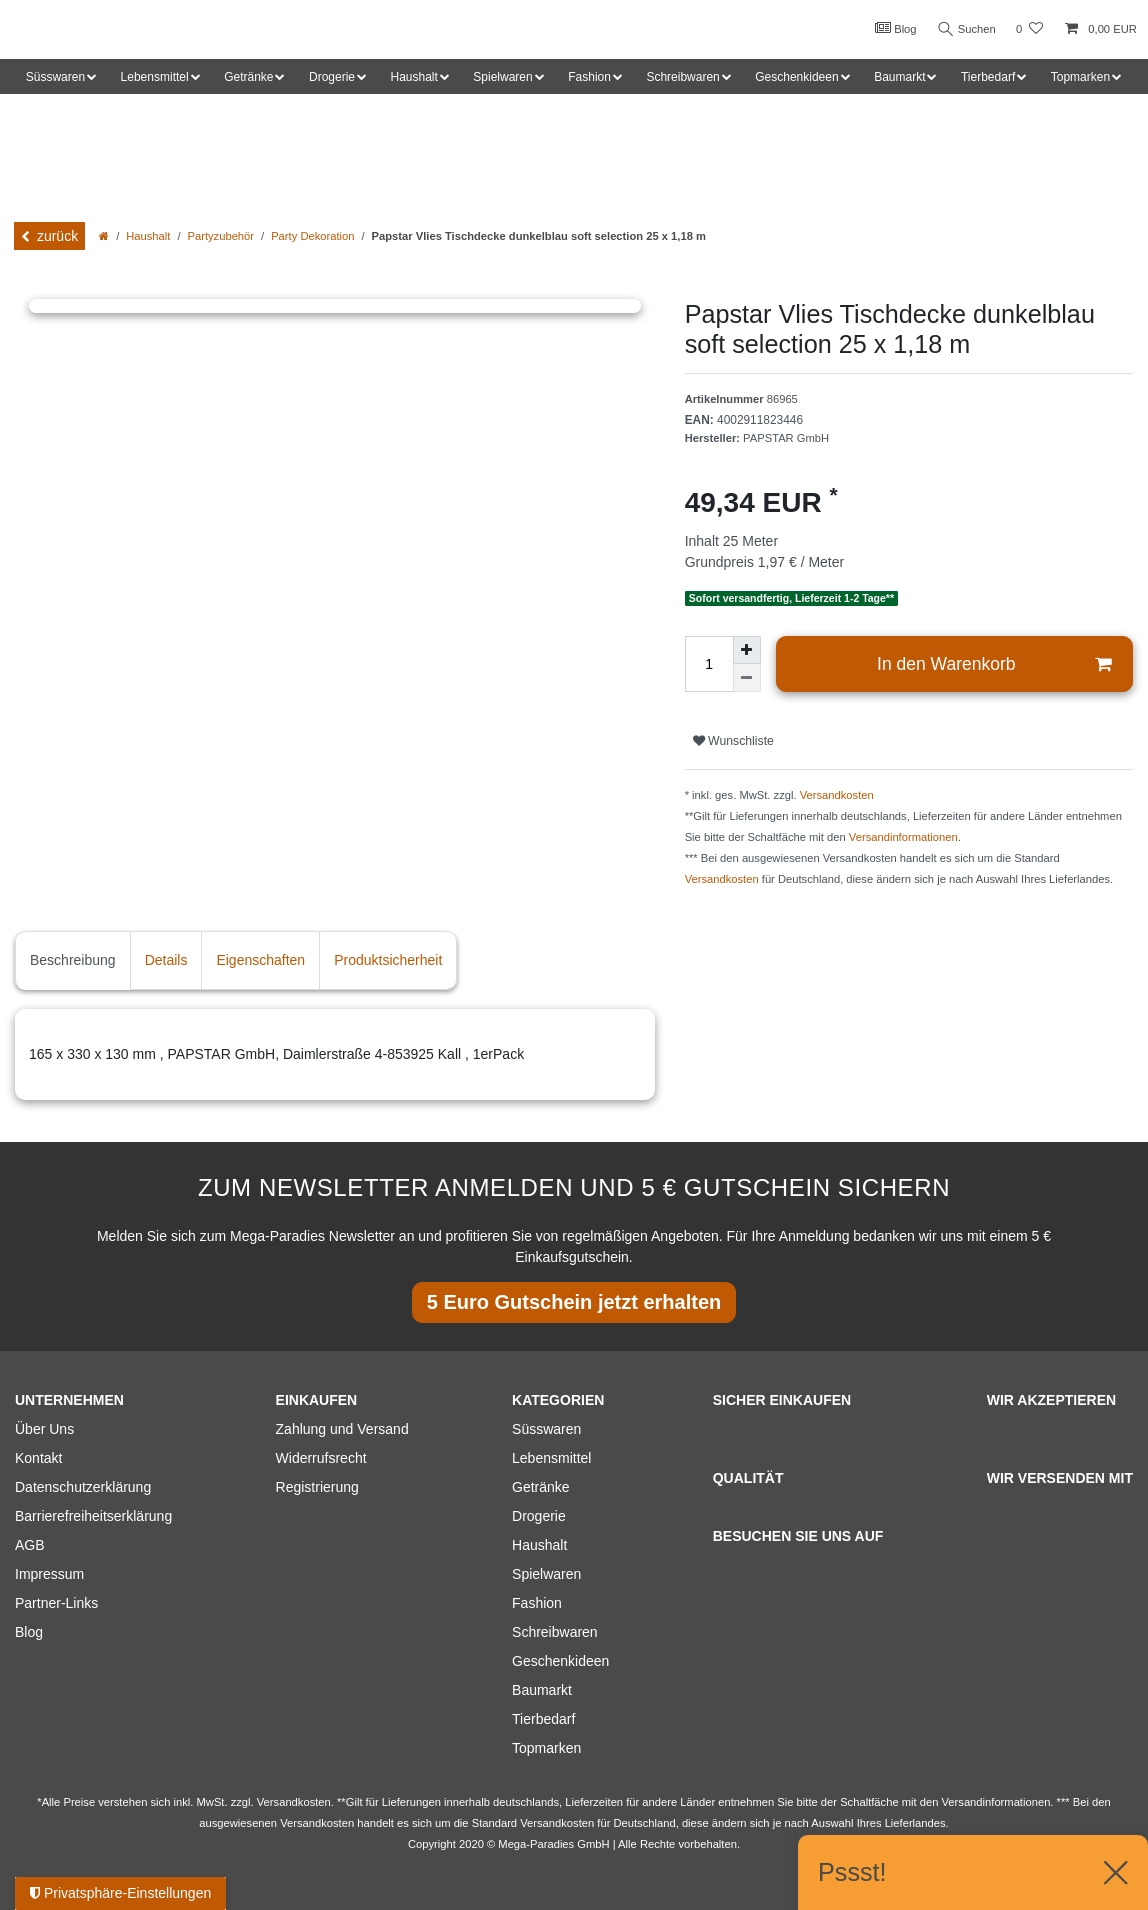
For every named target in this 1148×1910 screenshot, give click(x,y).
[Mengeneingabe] (709, 664)
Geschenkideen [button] (796, 77)
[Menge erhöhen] (747, 650)
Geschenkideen (560, 1661)
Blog (892, 28)
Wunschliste (733, 741)
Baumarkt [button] (899, 77)
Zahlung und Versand (342, 1429)
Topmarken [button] (1080, 77)
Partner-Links (56, 1603)
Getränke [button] (248, 77)
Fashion (537, 1603)
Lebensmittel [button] (155, 77)
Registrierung (317, 1487)
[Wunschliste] (1029, 29)
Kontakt (38, 1458)
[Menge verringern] (747, 678)
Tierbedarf (543, 1719)
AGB (30, 1545)
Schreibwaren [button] (682, 77)
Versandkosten (837, 795)
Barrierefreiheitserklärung (93, 1516)
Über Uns (44, 1429)
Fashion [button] (589, 77)
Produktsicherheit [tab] (388, 960)
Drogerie (539, 1516)
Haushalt (148, 236)
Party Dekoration (312, 236)
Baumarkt (542, 1690)
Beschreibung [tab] (73, 960)
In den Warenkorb (994, 664)
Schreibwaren (555, 1632)
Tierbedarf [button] (988, 77)
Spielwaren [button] (502, 77)
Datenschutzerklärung (83, 1487)
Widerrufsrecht (321, 1458)
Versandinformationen (903, 837)
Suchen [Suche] (965, 29)
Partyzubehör (221, 236)
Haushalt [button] (413, 77)
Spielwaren (546, 1574)
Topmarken (546, 1748)
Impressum (49, 1574)
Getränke (541, 1487)
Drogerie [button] (332, 77)
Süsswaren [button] (55, 77)
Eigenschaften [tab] (260, 960)
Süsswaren (546, 1429)
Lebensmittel (551, 1458)
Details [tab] (166, 960)
